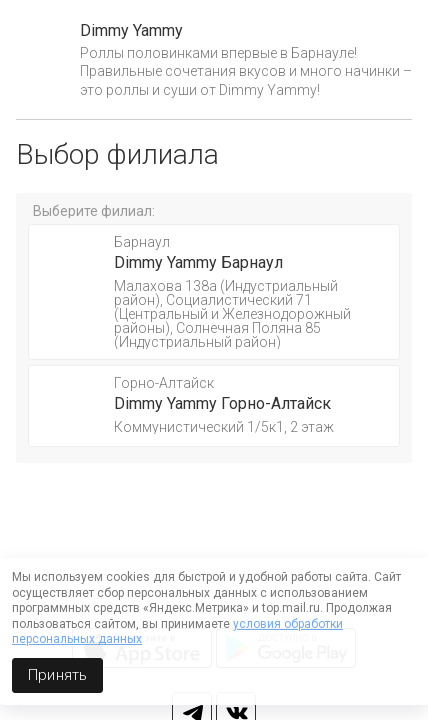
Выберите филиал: (94, 211)
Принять (57, 675)
